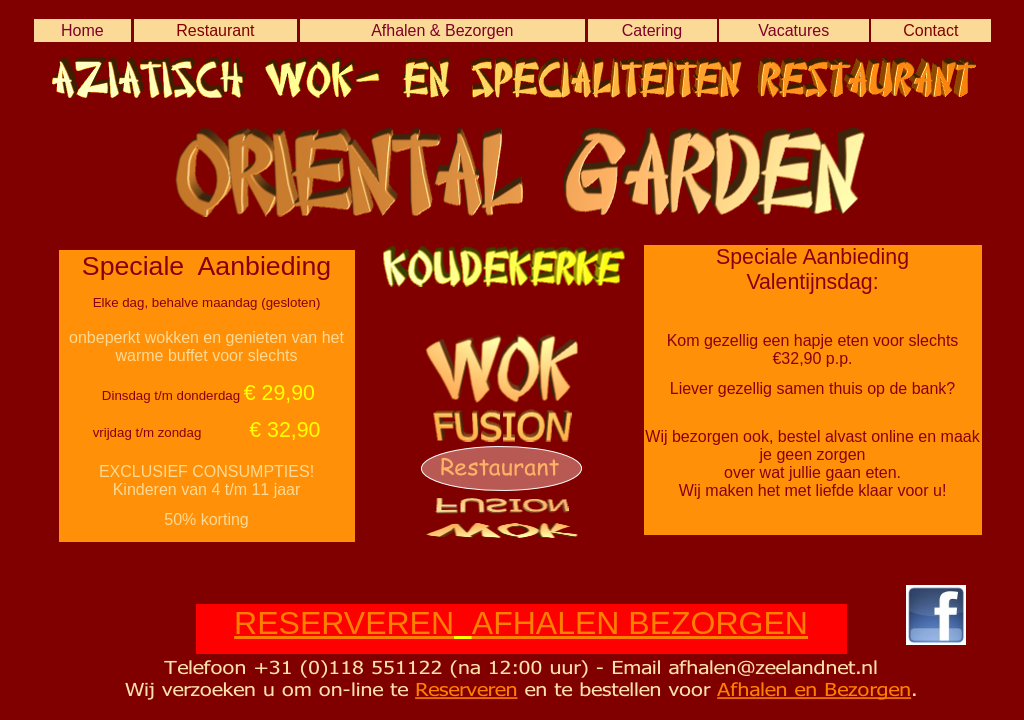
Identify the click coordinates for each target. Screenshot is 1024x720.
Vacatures (793, 30)
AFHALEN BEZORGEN (640, 623)
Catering (652, 30)
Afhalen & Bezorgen (442, 30)
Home (82, 30)
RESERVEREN (344, 623)
